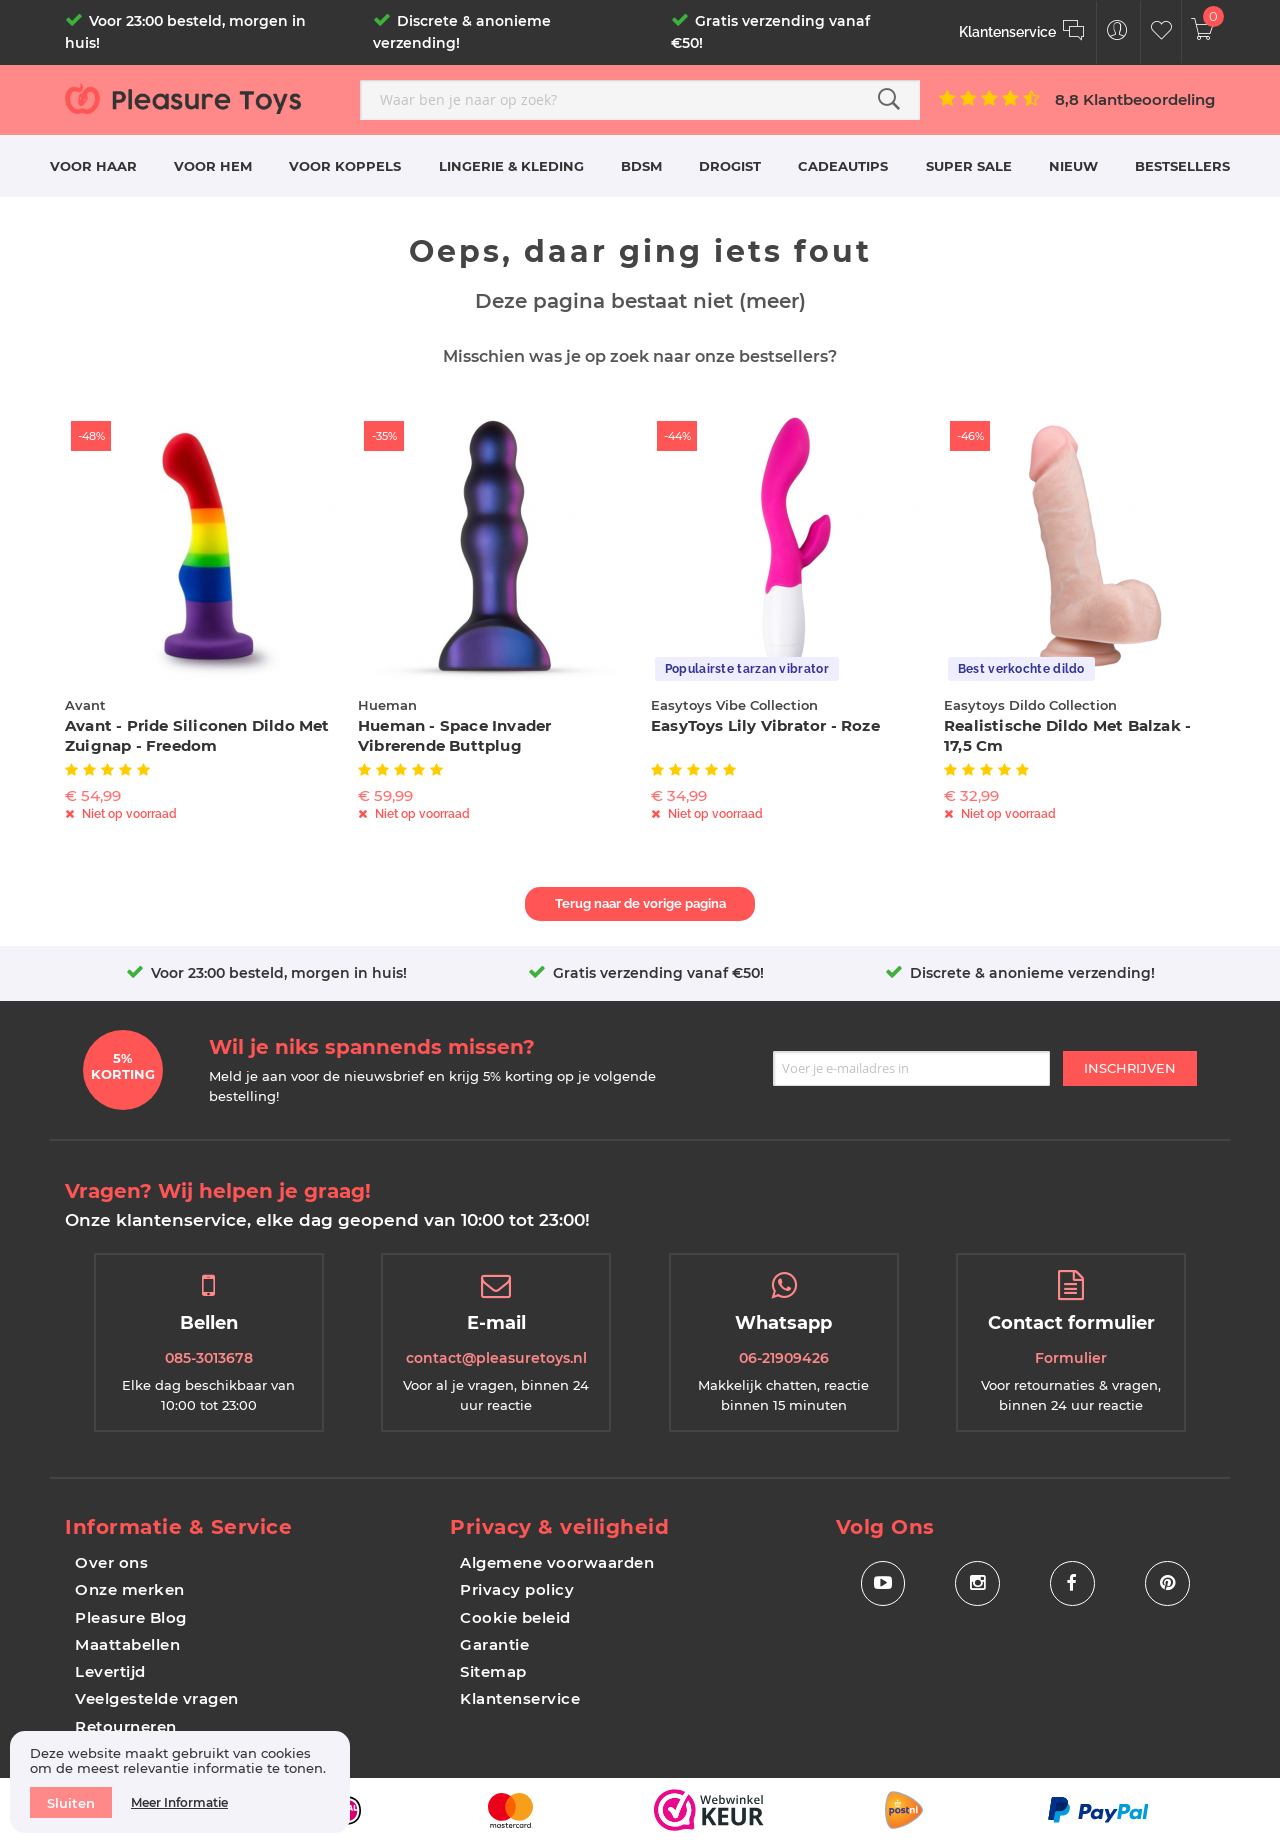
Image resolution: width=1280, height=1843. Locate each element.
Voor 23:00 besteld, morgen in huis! (279, 973)
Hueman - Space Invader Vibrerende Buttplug (454, 735)
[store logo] (205, 98)
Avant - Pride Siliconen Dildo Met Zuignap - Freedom (197, 735)
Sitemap (493, 1671)
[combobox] (640, 100)
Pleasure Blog (131, 1617)
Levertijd (110, 1671)
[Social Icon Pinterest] (1167, 1583)
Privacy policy (517, 1589)
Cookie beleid (515, 1617)
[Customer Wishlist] (1161, 32)
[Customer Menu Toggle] (1117, 32)
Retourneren (126, 1726)
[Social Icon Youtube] (882, 1583)
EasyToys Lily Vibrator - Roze (765, 725)
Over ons (111, 1562)
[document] (180, 1782)
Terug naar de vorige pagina (640, 903)
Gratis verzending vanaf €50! (658, 973)
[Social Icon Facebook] (1072, 1583)
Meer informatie (179, 1802)
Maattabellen (127, 1644)
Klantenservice (520, 1698)
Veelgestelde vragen (157, 1698)
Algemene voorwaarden (557, 1562)
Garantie (494, 1644)
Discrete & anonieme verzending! (1032, 973)
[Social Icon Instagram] (977, 1583)
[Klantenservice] (1022, 32)
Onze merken (130, 1589)
